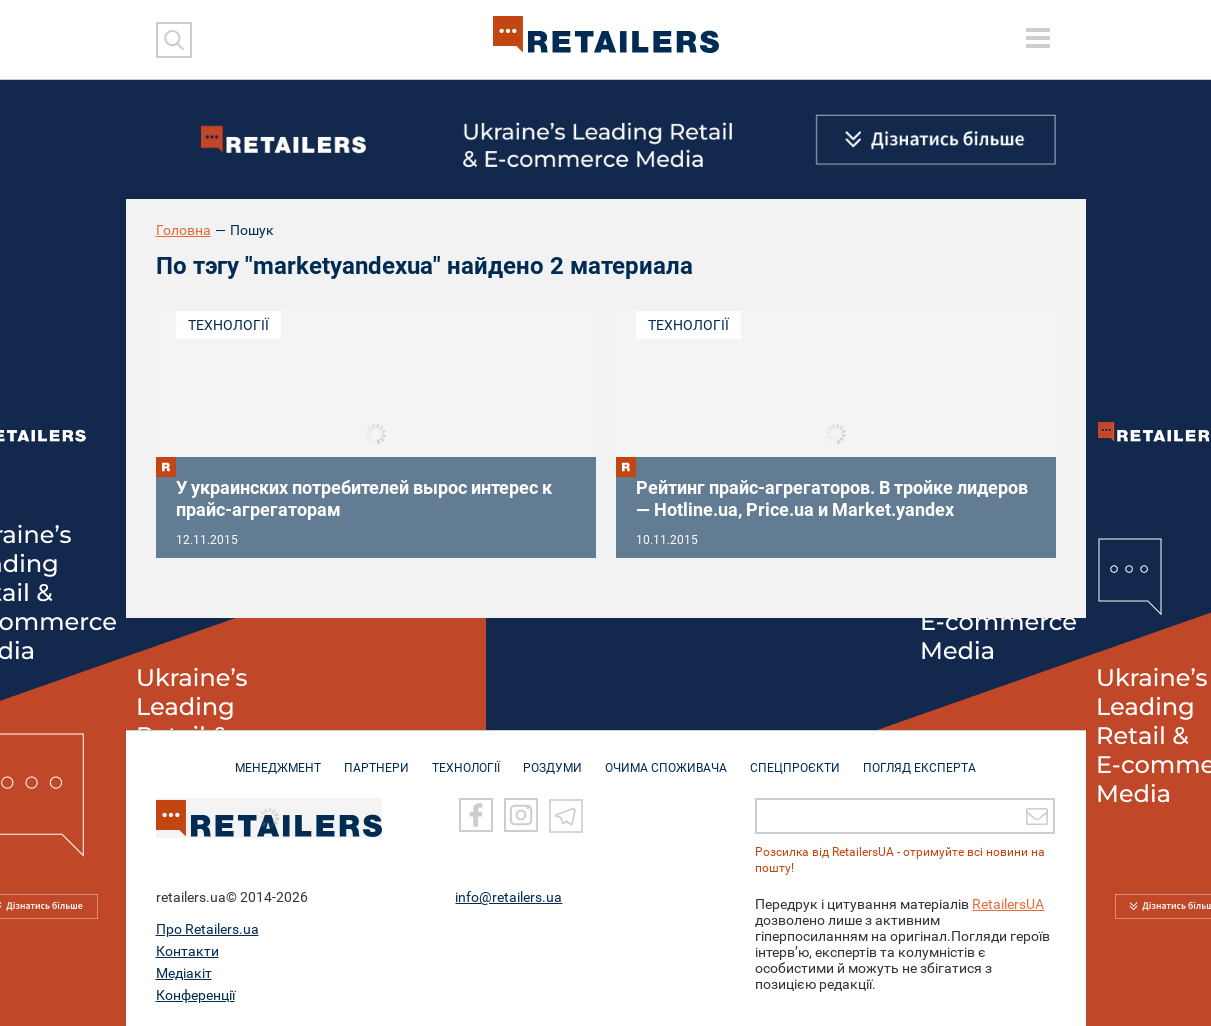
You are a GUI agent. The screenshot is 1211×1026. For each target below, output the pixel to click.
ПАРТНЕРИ (376, 758)
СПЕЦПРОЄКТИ (795, 758)
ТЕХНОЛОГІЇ (466, 758)
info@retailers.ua (508, 897)
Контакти (187, 951)
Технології (228, 325)
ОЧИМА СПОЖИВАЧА (666, 758)
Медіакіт (184, 973)
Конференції (195, 995)
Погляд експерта (919, 758)
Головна (183, 230)
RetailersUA (1008, 904)
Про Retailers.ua (207, 929)
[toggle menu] (1038, 38)
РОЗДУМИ (552, 758)
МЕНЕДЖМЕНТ (278, 758)
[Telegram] (566, 815)
